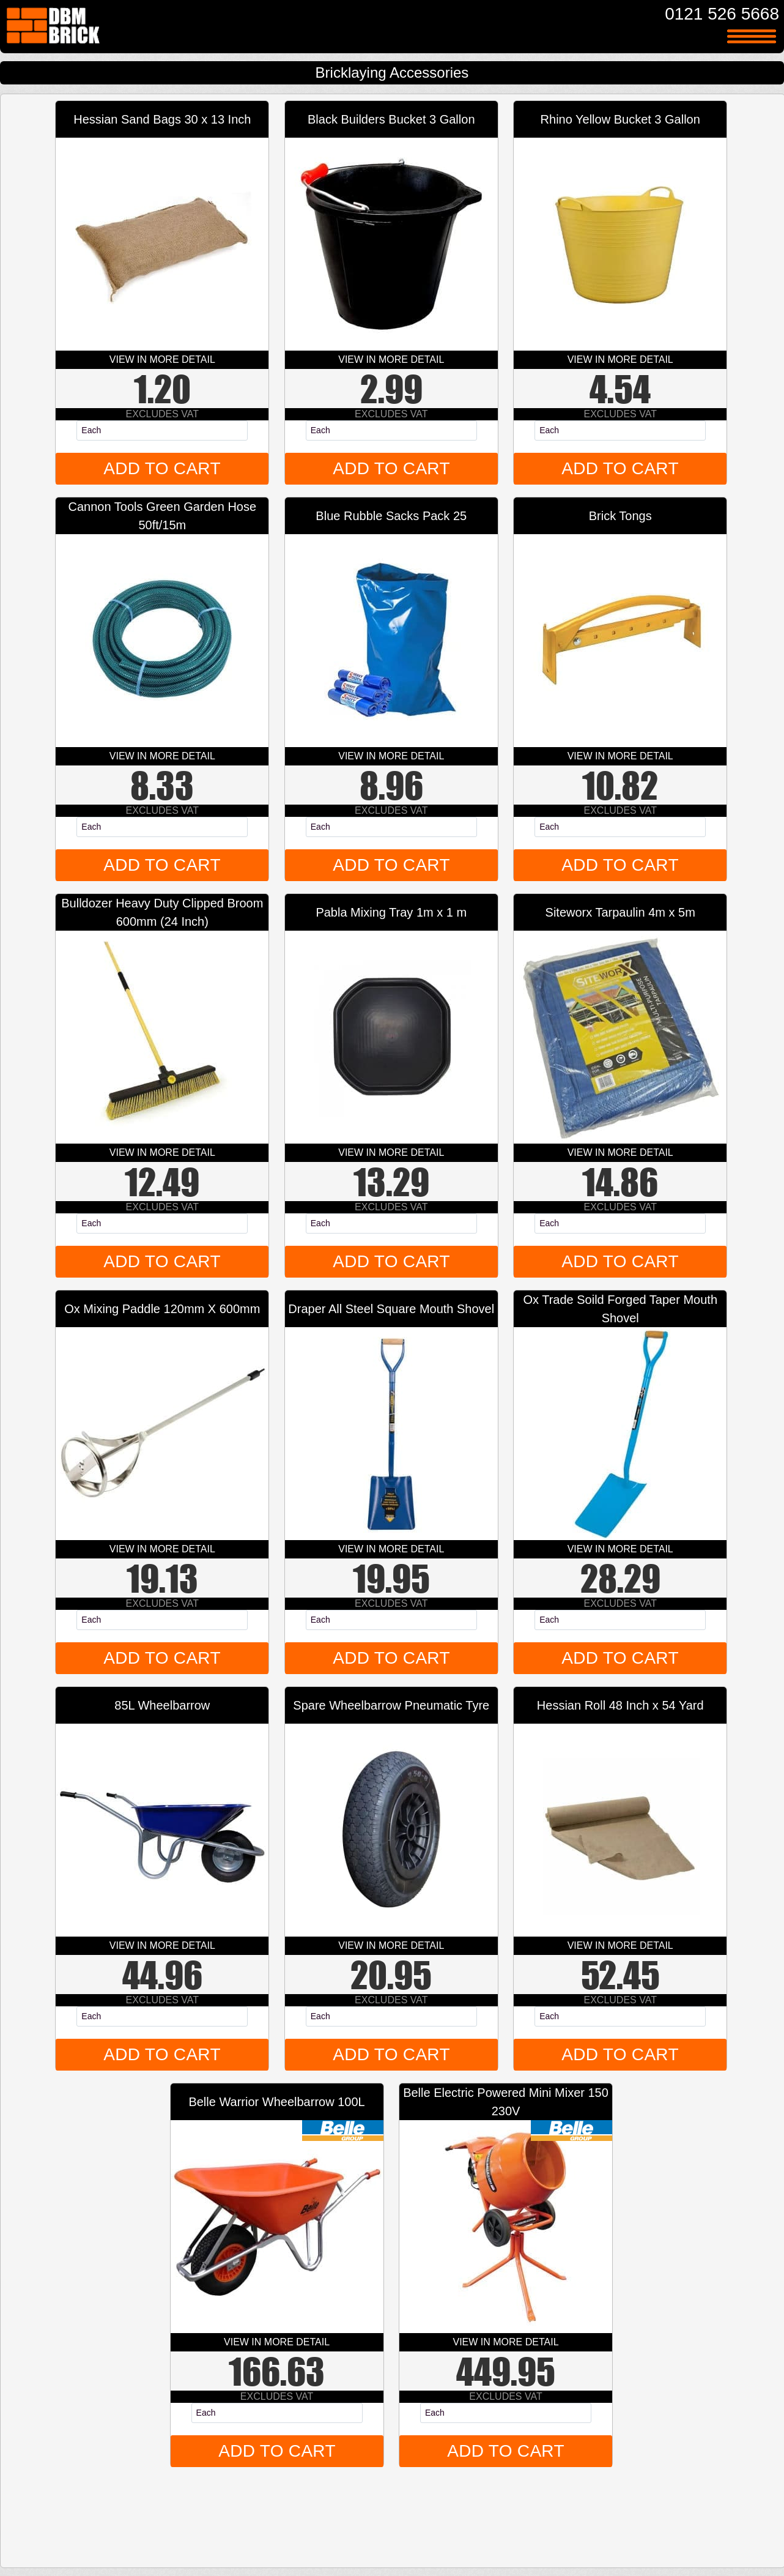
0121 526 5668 (722, 13)
